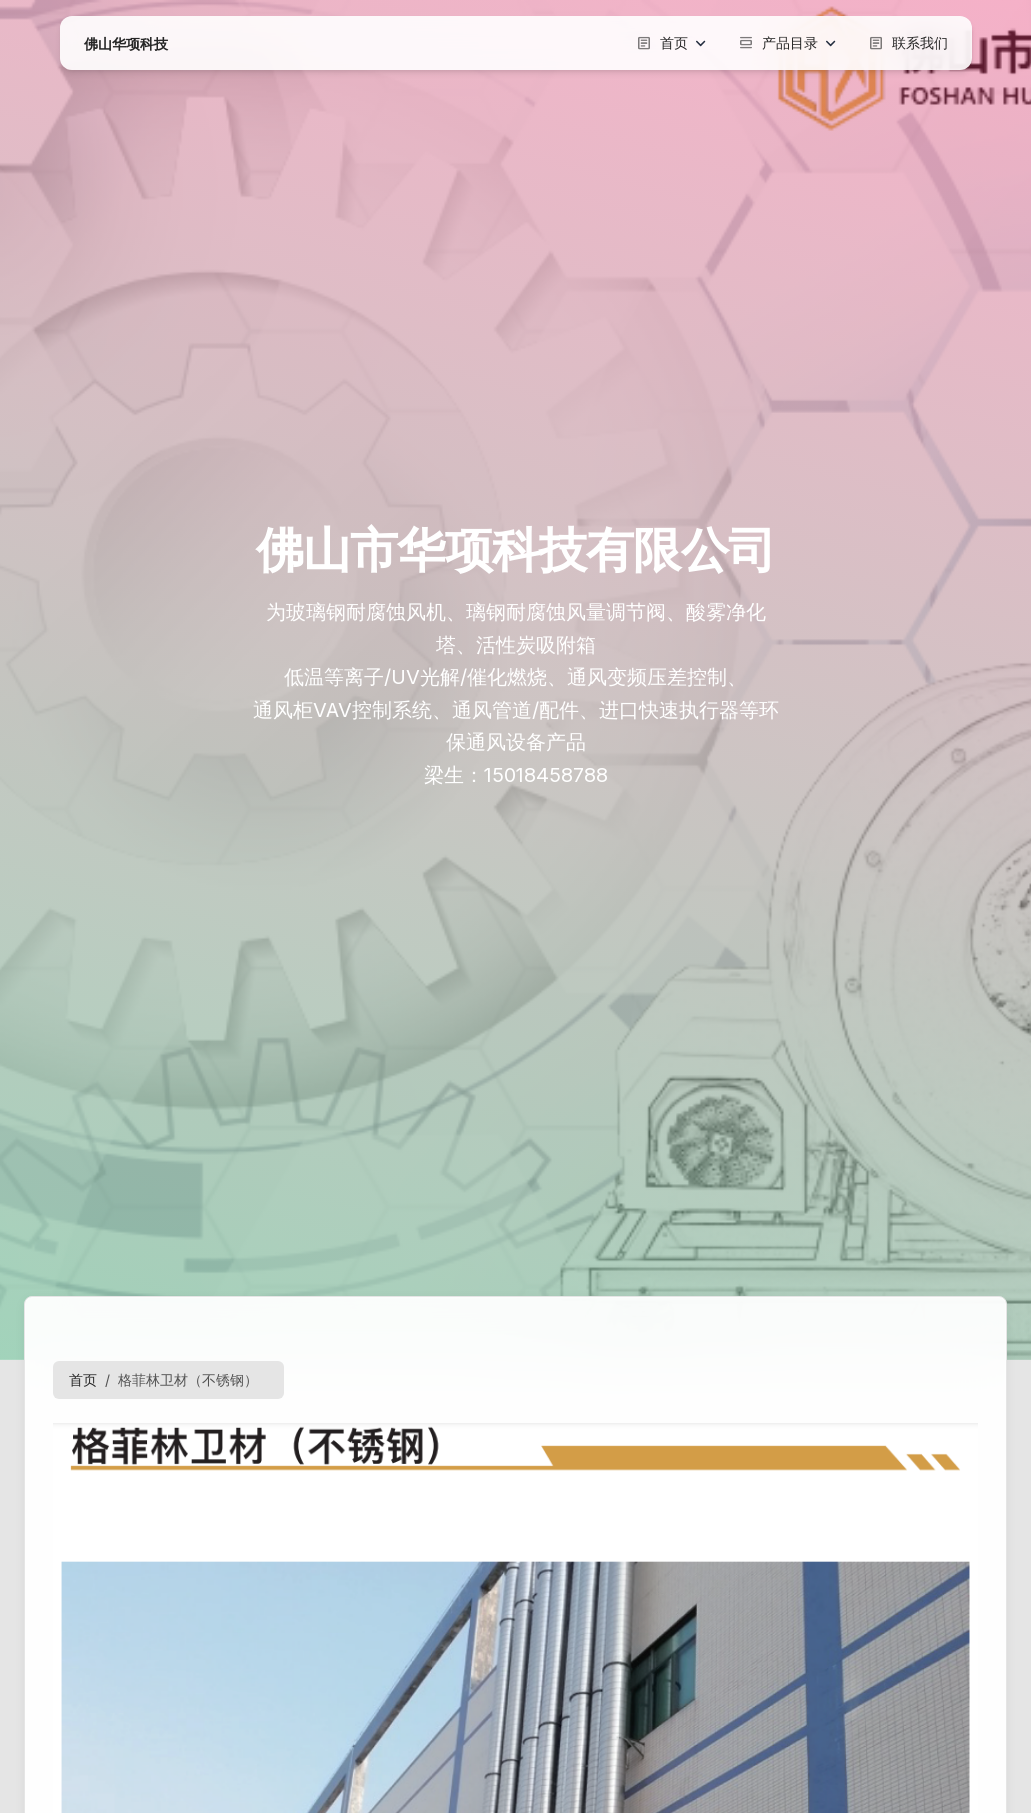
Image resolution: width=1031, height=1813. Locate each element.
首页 (671, 43)
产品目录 (787, 43)
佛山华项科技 (126, 43)
